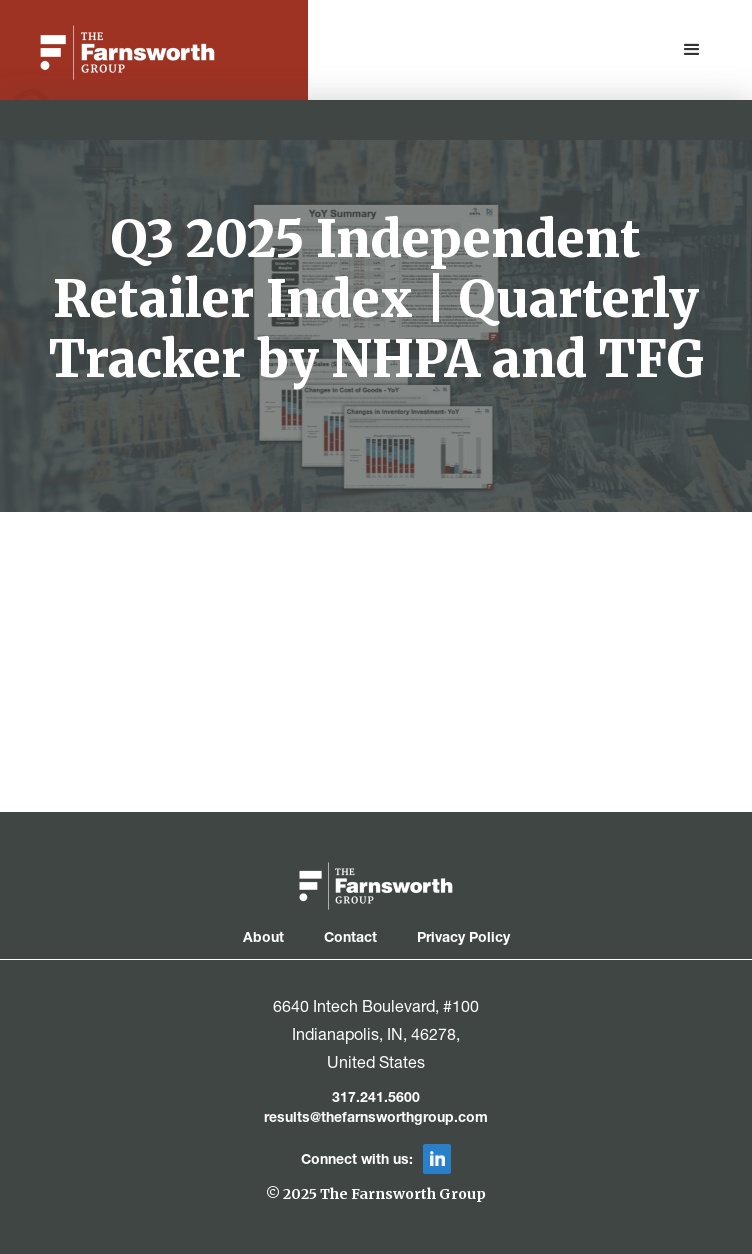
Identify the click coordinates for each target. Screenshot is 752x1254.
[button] (692, 50)
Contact (350, 939)
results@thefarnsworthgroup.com (376, 1119)
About (263, 939)
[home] (122, 52)
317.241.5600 (376, 1099)
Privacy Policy (463, 939)
